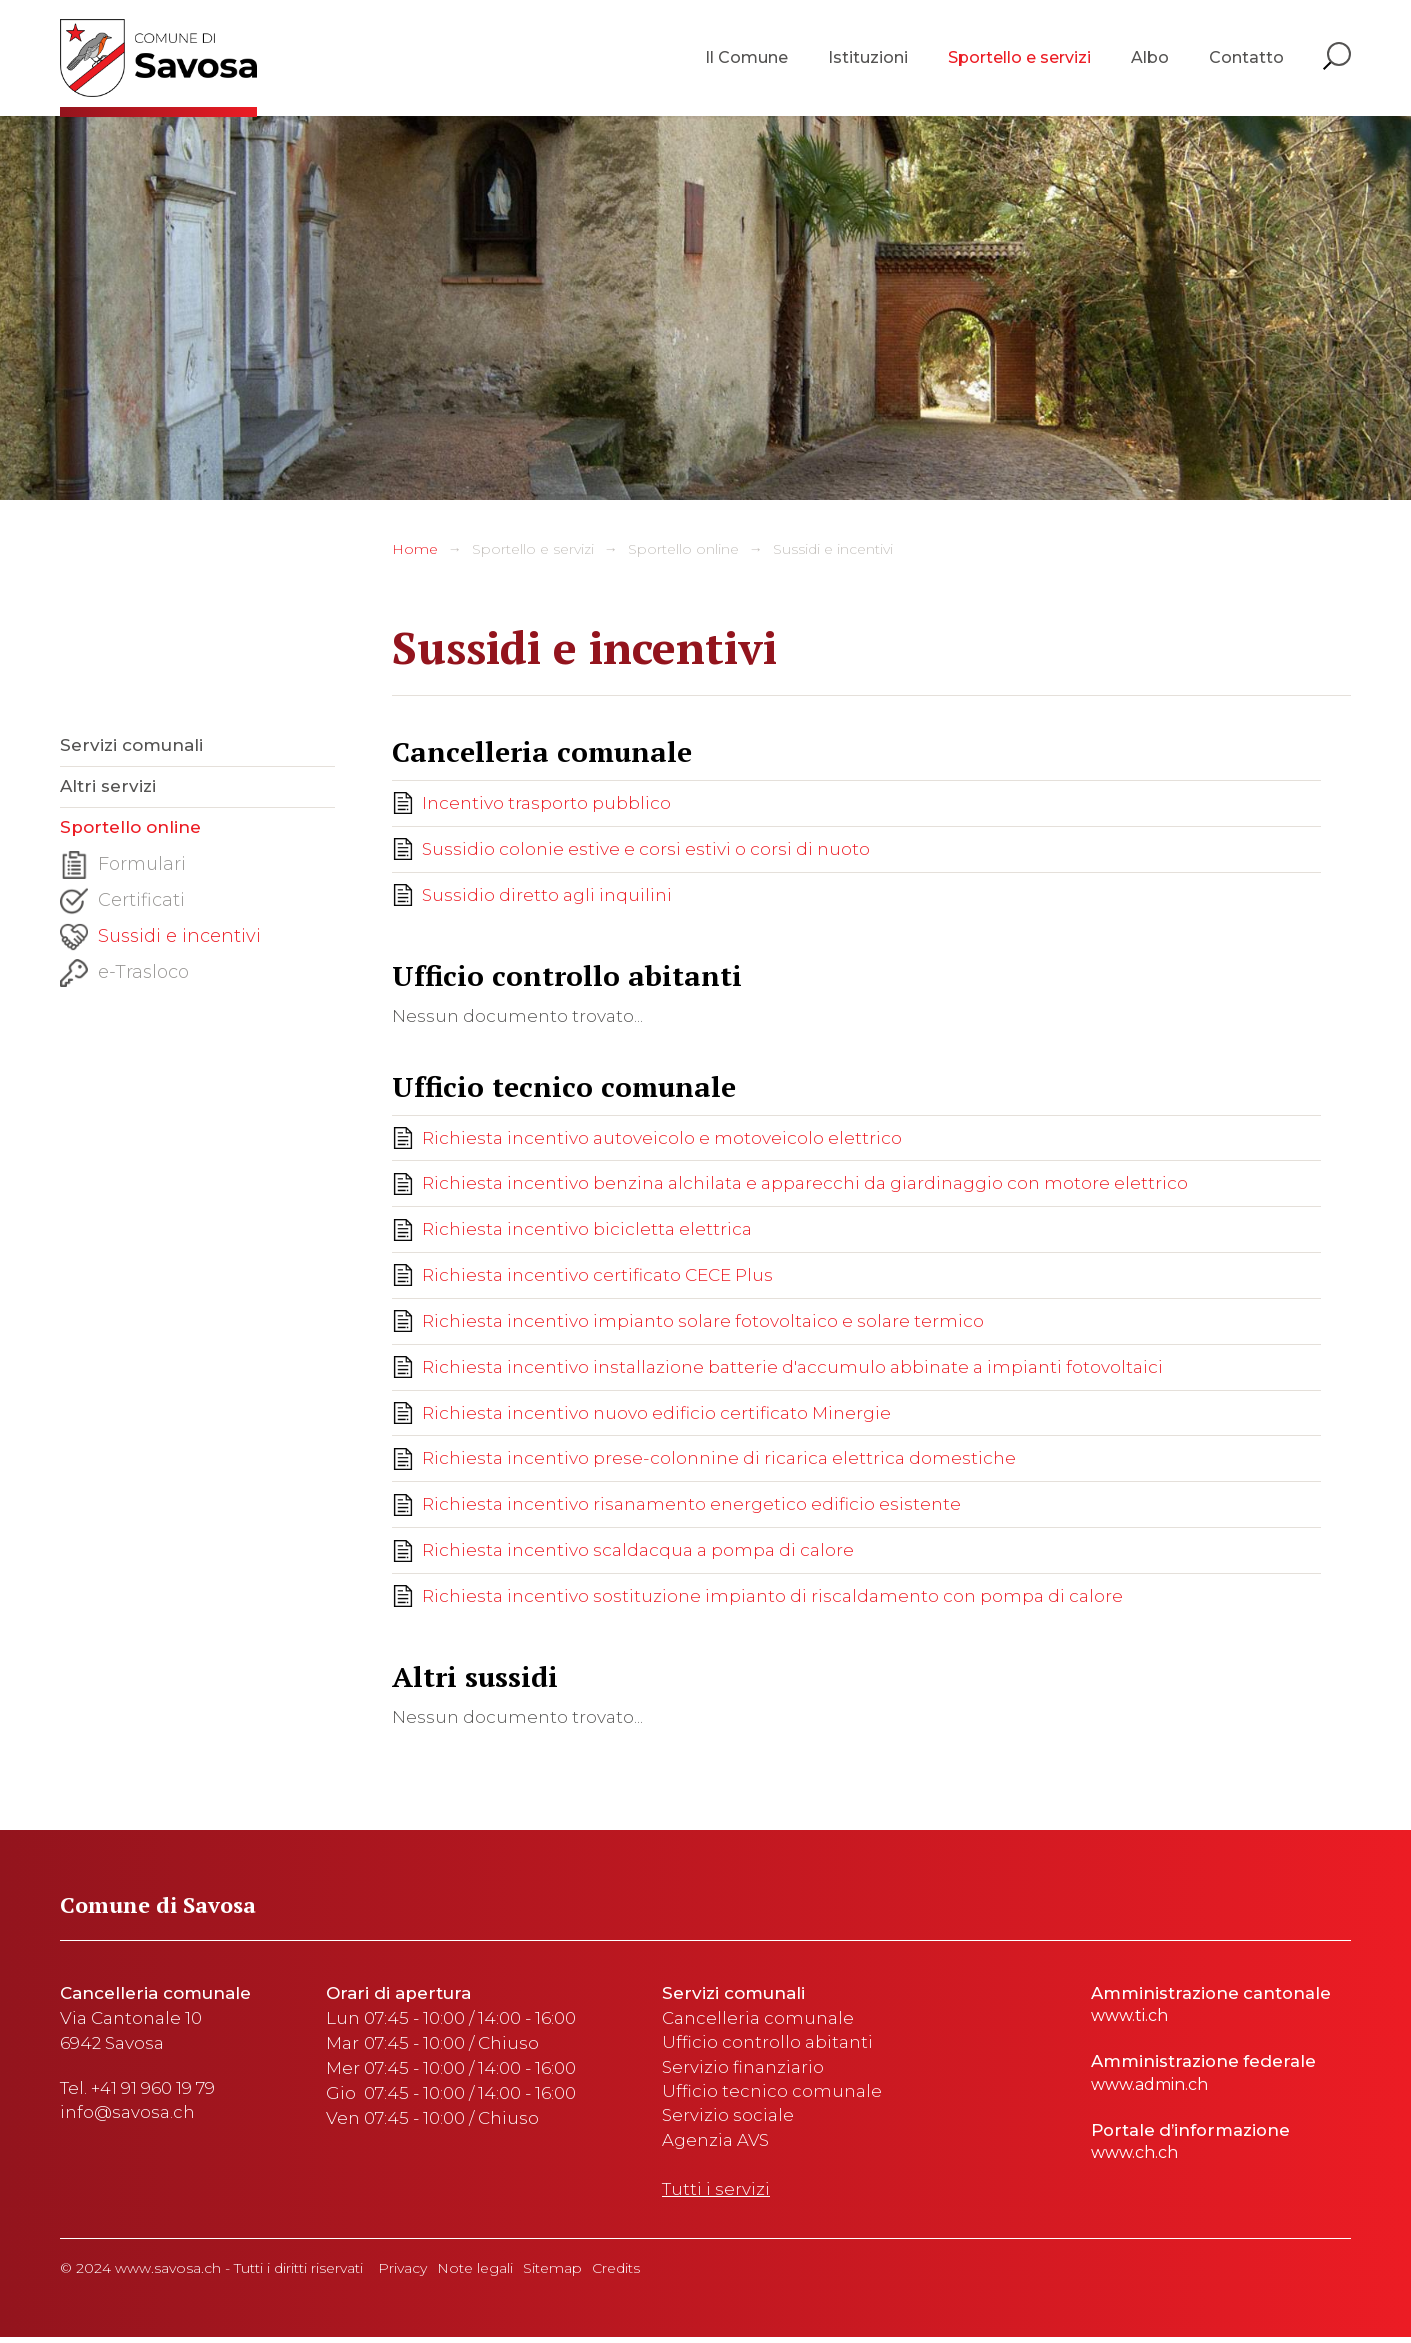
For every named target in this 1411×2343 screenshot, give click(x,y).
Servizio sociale (728, 2120)
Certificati (122, 905)
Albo (1150, 59)
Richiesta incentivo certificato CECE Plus (597, 1276)
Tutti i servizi (716, 2195)
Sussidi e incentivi (833, 549)
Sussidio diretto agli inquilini (547, 895)
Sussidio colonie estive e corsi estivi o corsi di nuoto (646, 849)
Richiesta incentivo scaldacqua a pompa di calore (638, 1552)
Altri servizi (108, 788)
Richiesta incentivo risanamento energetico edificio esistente (691, 1506)
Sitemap (552, 2274)
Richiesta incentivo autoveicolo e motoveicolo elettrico (662, 1138)
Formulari (123, 869)
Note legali (475, 2274)
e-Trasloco (124, 977)
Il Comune (746, 59)
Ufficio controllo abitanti (767, 2045)
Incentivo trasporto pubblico (546, 803)
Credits (616, 2274)
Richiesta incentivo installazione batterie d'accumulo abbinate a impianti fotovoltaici (792, 1368)
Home (415, 549)
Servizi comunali (131, 746)
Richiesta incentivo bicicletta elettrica (587, 1230)
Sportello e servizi (1019, 59)
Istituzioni (868, 59)
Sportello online (683, 549)
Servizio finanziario (743, 2070)
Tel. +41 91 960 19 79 (138, 2090)
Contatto (1246, 59)
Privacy (402, 2274)
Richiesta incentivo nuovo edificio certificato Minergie (656, 1414)
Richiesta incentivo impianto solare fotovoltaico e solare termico (703, 1322)
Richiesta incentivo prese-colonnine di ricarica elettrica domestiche (718, 1460)
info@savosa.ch (127, 2115)
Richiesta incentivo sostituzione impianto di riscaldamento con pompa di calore (772, 1598)
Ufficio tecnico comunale (772, 2095)
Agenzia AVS (716, 2145)
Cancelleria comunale (758, 2020)
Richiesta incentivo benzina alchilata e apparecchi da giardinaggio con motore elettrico (805, 1184)
